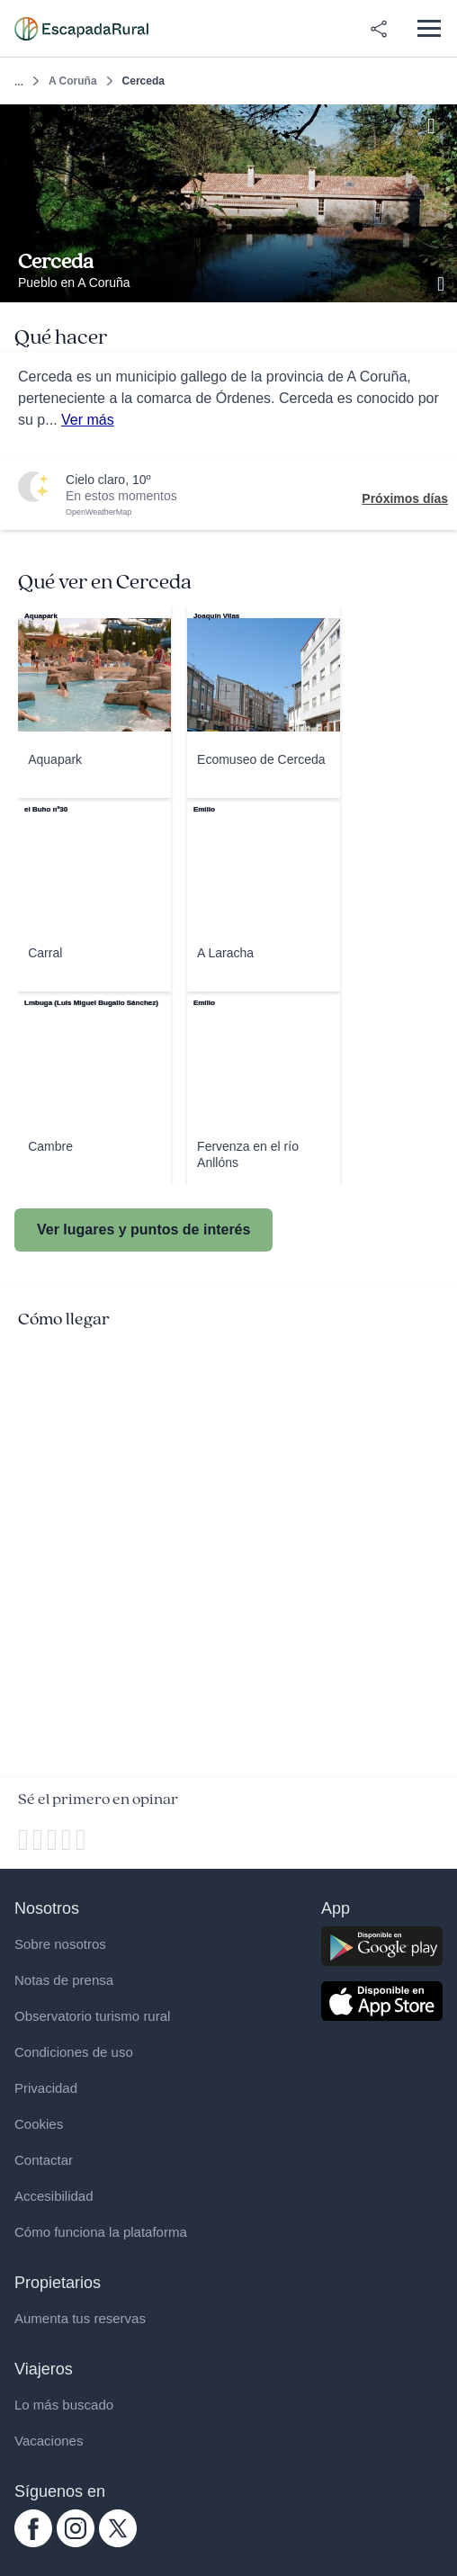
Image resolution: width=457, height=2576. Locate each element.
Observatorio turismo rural (92, 2016)
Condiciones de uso (73, 2052)
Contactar (43, 2160)
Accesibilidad (54, 2196)
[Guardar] (437, 123)
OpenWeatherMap (98, 511)
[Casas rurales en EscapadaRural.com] (81, 28)
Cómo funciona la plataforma (100, 2231)
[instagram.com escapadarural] (75, 2543)
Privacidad (45, 2088)
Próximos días (405, 498)
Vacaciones (48, 2440)
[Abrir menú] (428, 28)
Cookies (38, 2124)
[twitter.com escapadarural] (118, 2543)
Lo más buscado (63, 2404)
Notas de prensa (63, 1980)
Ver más (87, 419)
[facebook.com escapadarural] (33, 2543)
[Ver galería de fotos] (442, 281)
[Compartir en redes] (378, 28)
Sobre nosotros (60, 1944)
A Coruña (73, 81)
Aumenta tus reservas (80, 2318)
